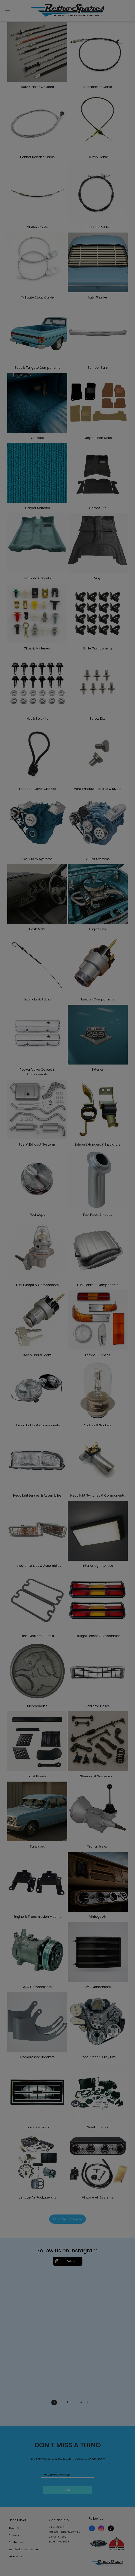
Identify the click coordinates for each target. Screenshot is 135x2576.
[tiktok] (111, 2528)
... (74, 2402)
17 (81, 2402)
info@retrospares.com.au (64, 2532)
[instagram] (101, 2528)
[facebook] (92, 2528)
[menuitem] (27, 2528)
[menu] (7, 10)
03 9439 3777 (57, 2527)
